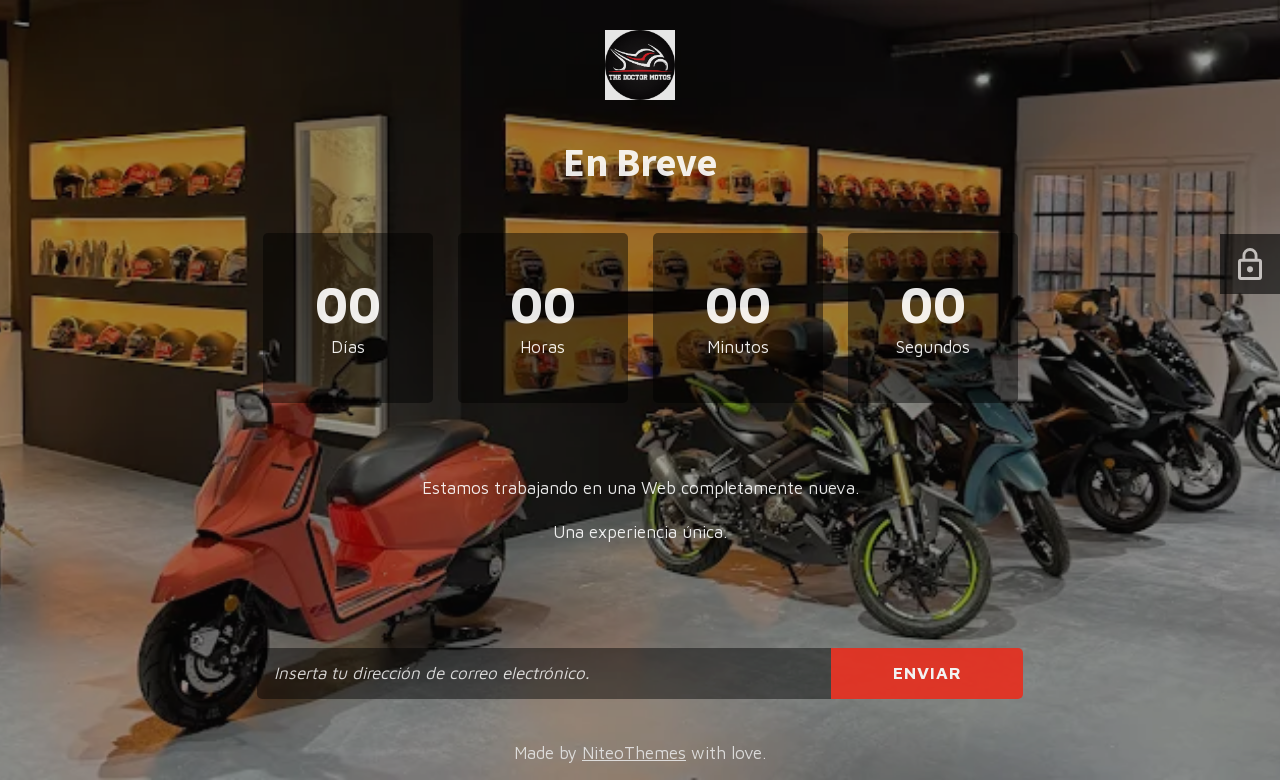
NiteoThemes (634, 753)
